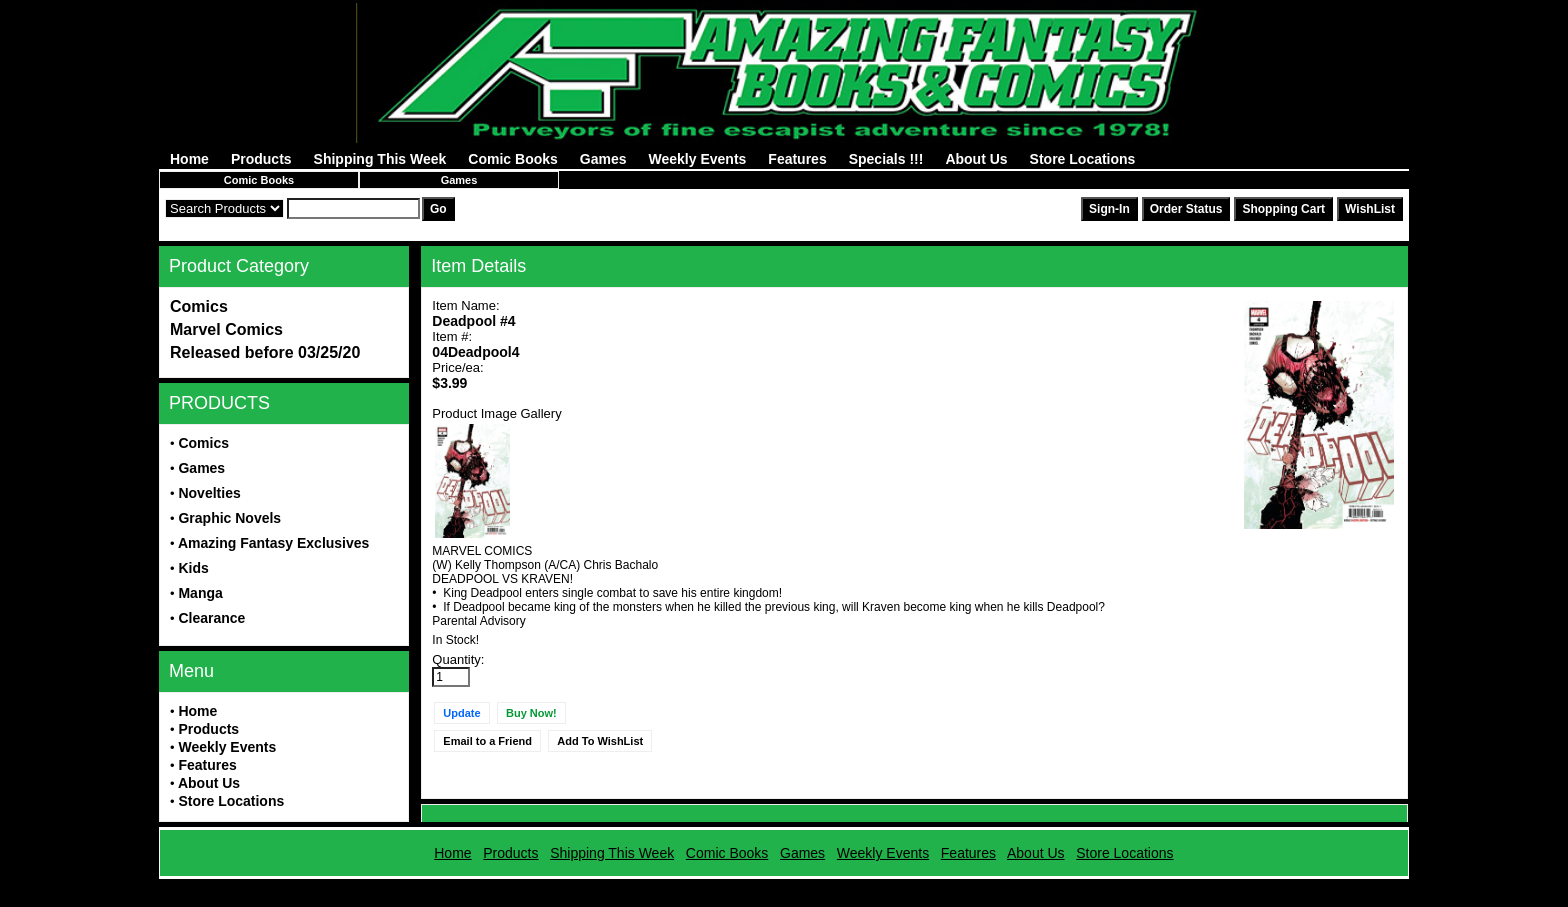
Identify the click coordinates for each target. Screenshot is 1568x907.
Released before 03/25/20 (265, 352)
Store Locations (1083, 159)
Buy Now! (531, 713)
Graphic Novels (229, 518)
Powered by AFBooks (784, 886)
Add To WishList (600, 741)
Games (603, 159)
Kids (193, 568)
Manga (200, 593)
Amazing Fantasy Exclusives (273, 543)
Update (461, 713)
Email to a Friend (487, 741)
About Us (976, 159)
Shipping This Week (380, 159)
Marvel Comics (226, 329)
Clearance (211, 618)
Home (189, 159)
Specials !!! (886, 159)
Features (797, 159)
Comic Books (512, 159)
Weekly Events (698, 159)
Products (261, 159)
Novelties (209, 493)
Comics (199, 306)
